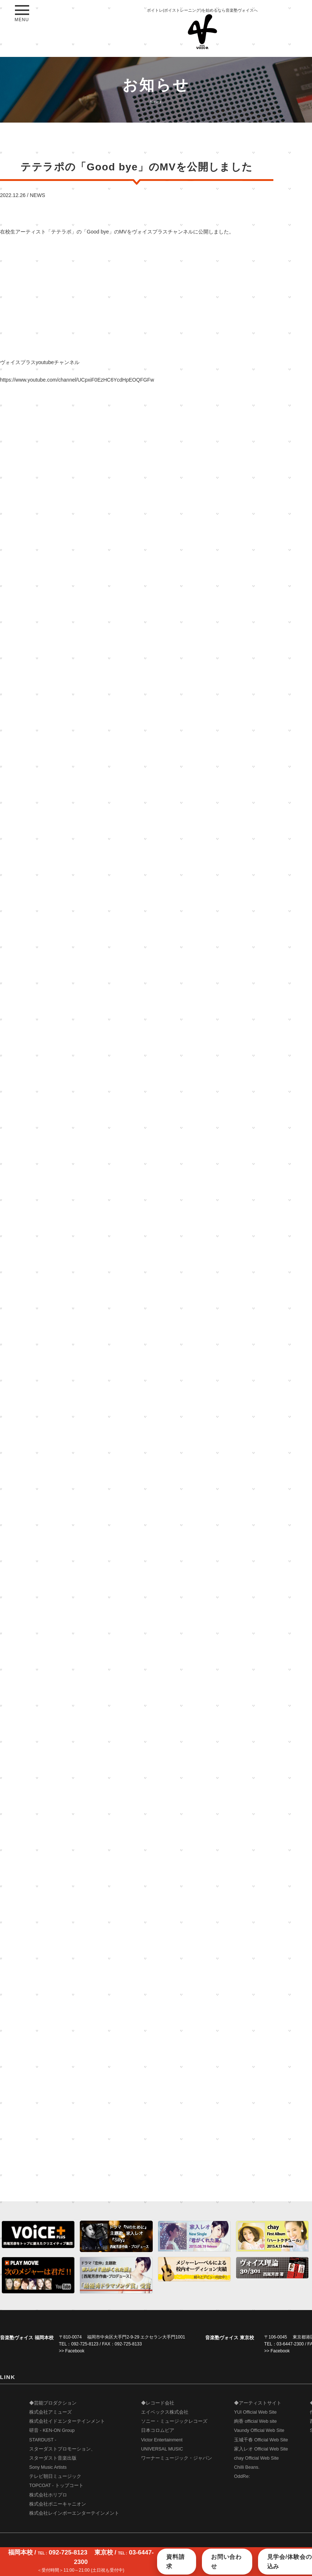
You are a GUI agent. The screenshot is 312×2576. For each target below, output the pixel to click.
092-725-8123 (84, 2344)
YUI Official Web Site (255, 2412)
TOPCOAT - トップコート (56, 2485)
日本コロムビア (157, 2430)
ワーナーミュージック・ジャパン (176, 2458)
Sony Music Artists (48, 2467)
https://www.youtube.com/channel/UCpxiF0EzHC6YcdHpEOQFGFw (77, 380)
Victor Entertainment (162, 2439)
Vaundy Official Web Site (259, 2430)
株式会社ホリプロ (48, 2495)
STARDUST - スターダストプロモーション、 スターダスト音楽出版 (62, 2449)
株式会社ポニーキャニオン (57, 2504)
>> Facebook (72, 2350)
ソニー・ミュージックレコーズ (174, 2421)
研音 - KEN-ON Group (52, 2430)
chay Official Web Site (256, 2458)
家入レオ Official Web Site (261, 2449)
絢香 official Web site (255, 2421)
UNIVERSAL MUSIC (162, 2449)
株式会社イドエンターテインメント (67, 2421)
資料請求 (175, 2561)
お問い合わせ (226, 2561)
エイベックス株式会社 (164, 2412)
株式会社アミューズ (50, 2412)
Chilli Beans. (247, 2467)
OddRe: (242, 2476)
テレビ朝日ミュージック (55, 2476)
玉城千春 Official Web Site (261, 2439)
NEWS (37, 195)
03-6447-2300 (290, 2344)
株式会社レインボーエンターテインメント (74, 2513)
